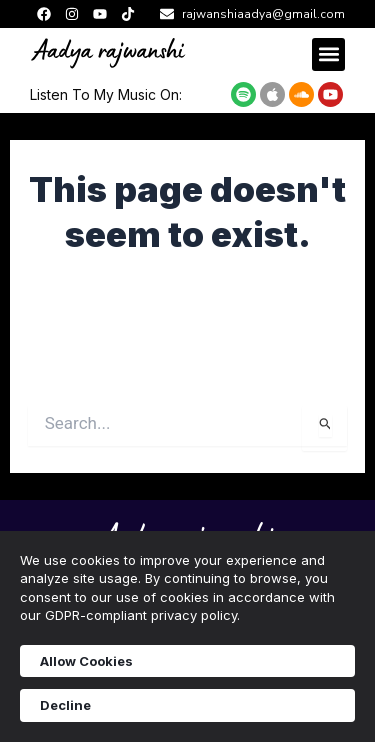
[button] (328, 54)
